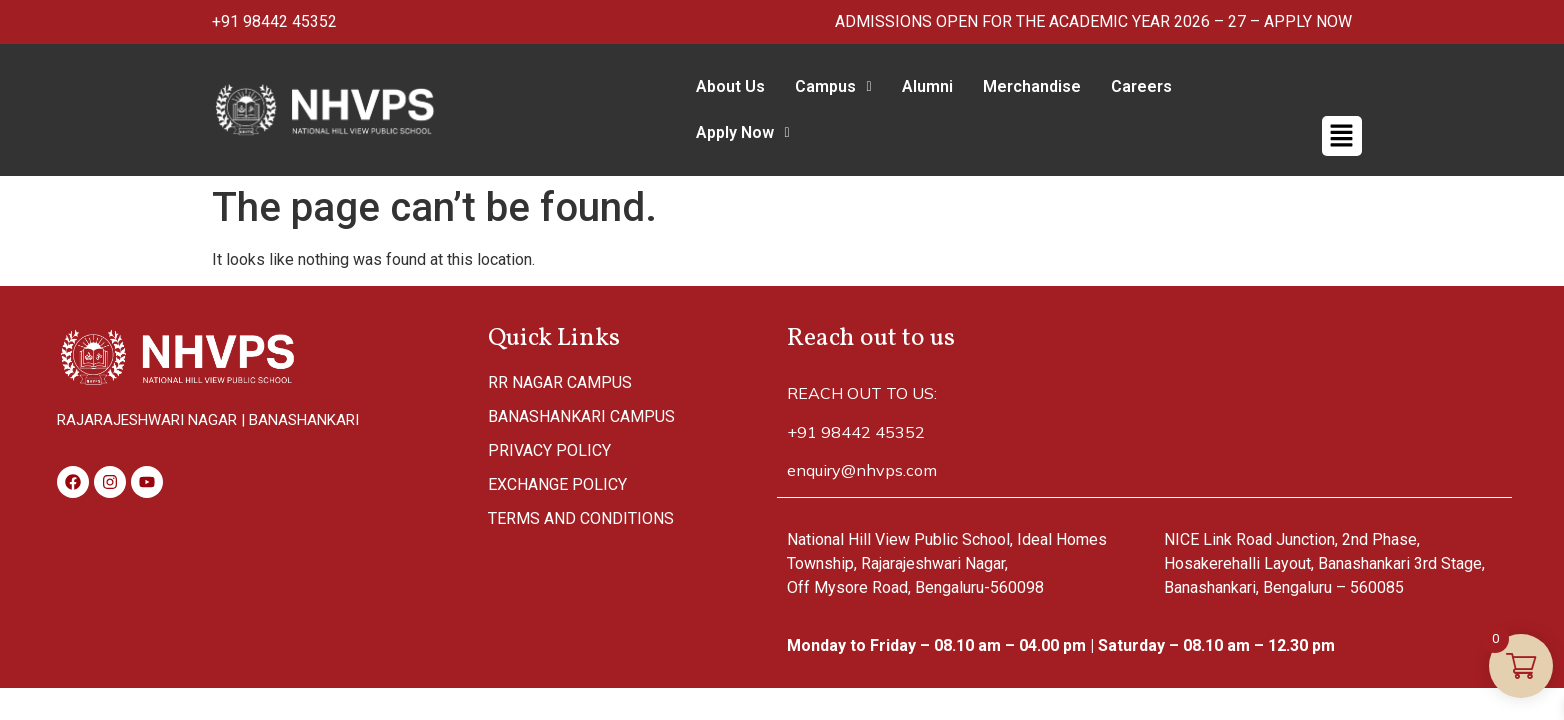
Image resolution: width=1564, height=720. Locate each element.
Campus (825, 86)
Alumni (919, 86)
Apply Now (1240, 86)
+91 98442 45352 (274, 21)
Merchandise (1024, 86)
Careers (1133, 86)
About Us (722, 86)
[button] (825, 87)
